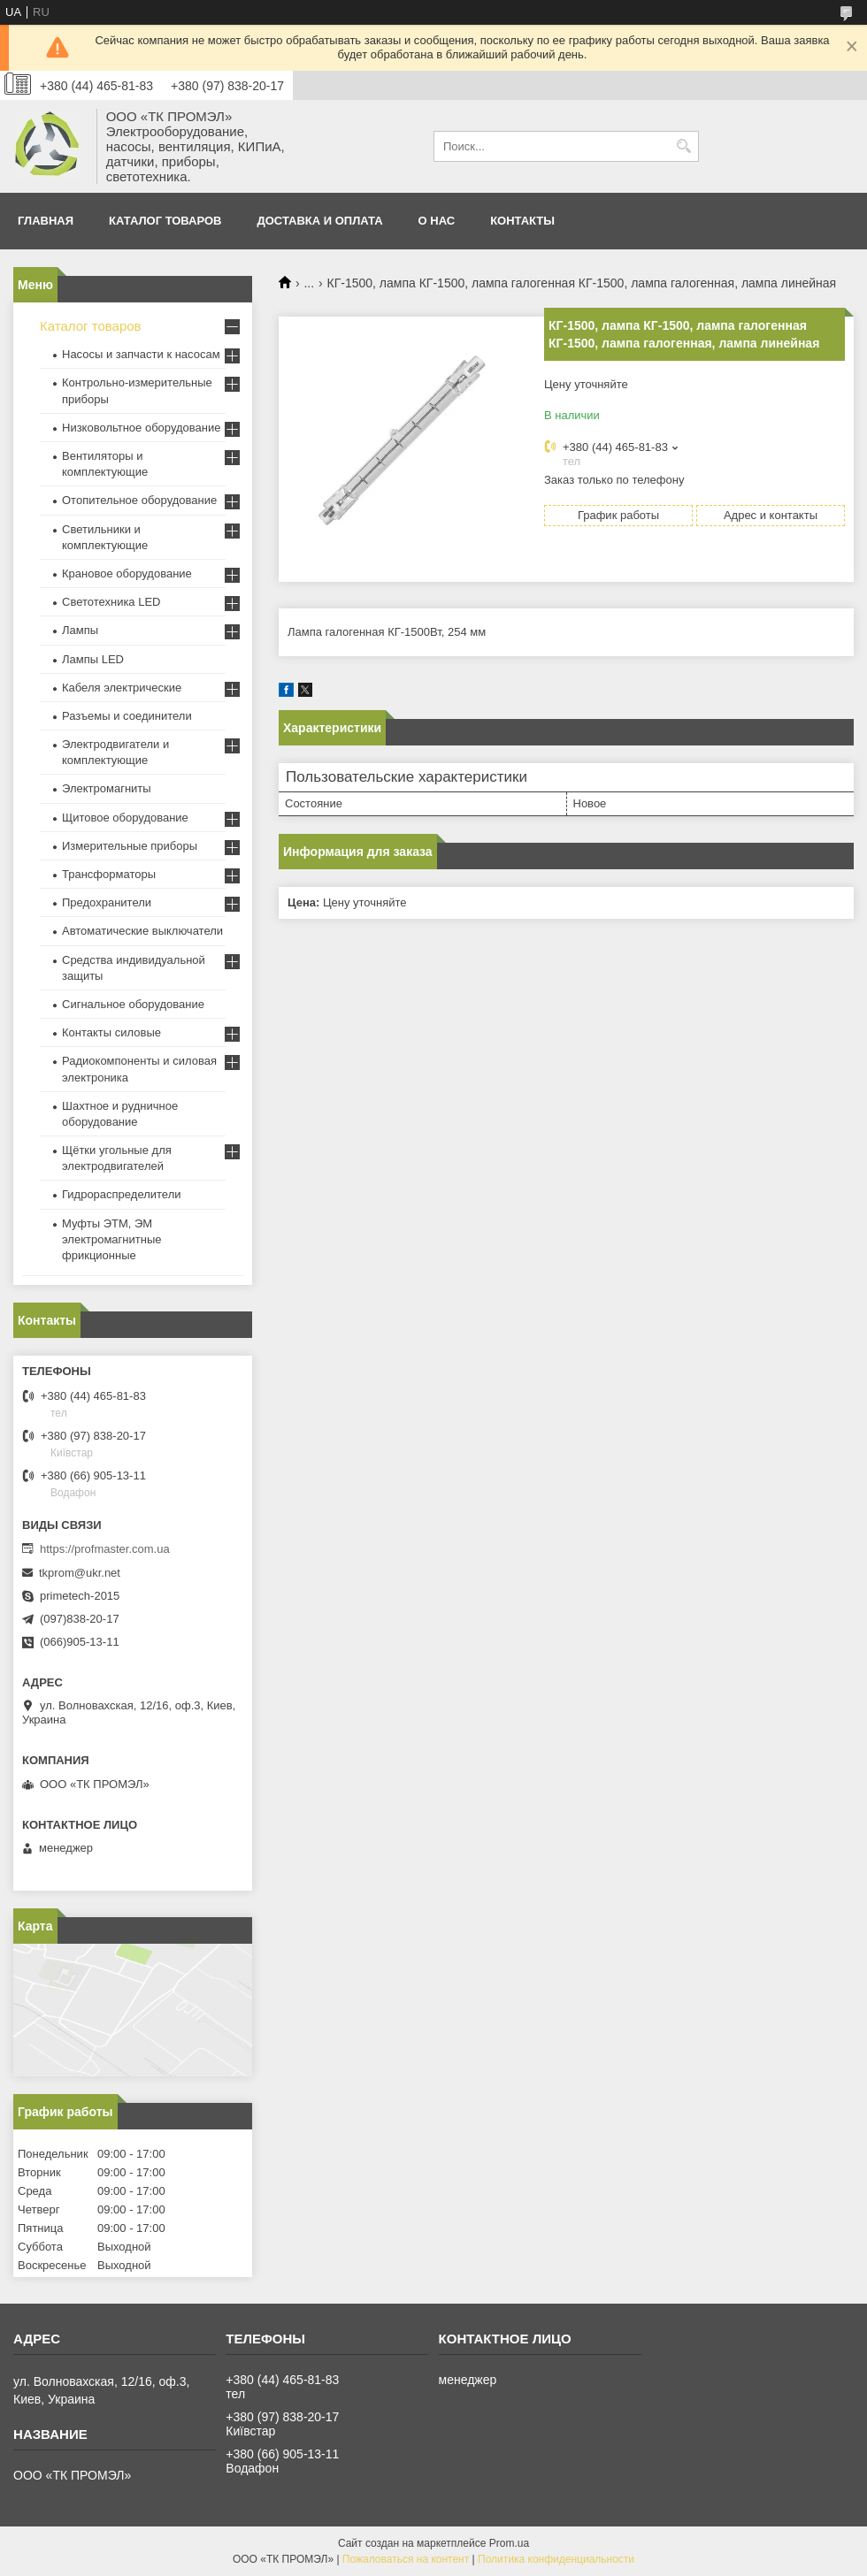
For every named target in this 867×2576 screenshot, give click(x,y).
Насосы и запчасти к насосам (141, 354)
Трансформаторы (109, 874)
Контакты (522, 220)
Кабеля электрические (121, 687)
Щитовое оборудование (125, 817)
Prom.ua (509, 2543)
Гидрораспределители (121, 1194)
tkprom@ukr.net (79, 1572)
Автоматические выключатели (142, 930)
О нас (437, 220)
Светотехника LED (111, 601)
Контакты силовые (111, 1032)
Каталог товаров (165, 220)
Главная (45, 220)
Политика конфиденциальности (556, 2559)
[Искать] (683, 146)
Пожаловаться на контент (405, 2559)
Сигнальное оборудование (133, 1004)
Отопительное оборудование (139, 500)
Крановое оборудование (127, 573)
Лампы (80, 630)
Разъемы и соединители (127, 715)
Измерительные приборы (129, 845)
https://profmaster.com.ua (105, 1549)
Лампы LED (93, 659)
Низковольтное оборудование (141, 427)
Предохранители (106, 902)
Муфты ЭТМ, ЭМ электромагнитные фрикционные (111, 1239)
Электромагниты (106, 788)
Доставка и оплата (320, 220)
